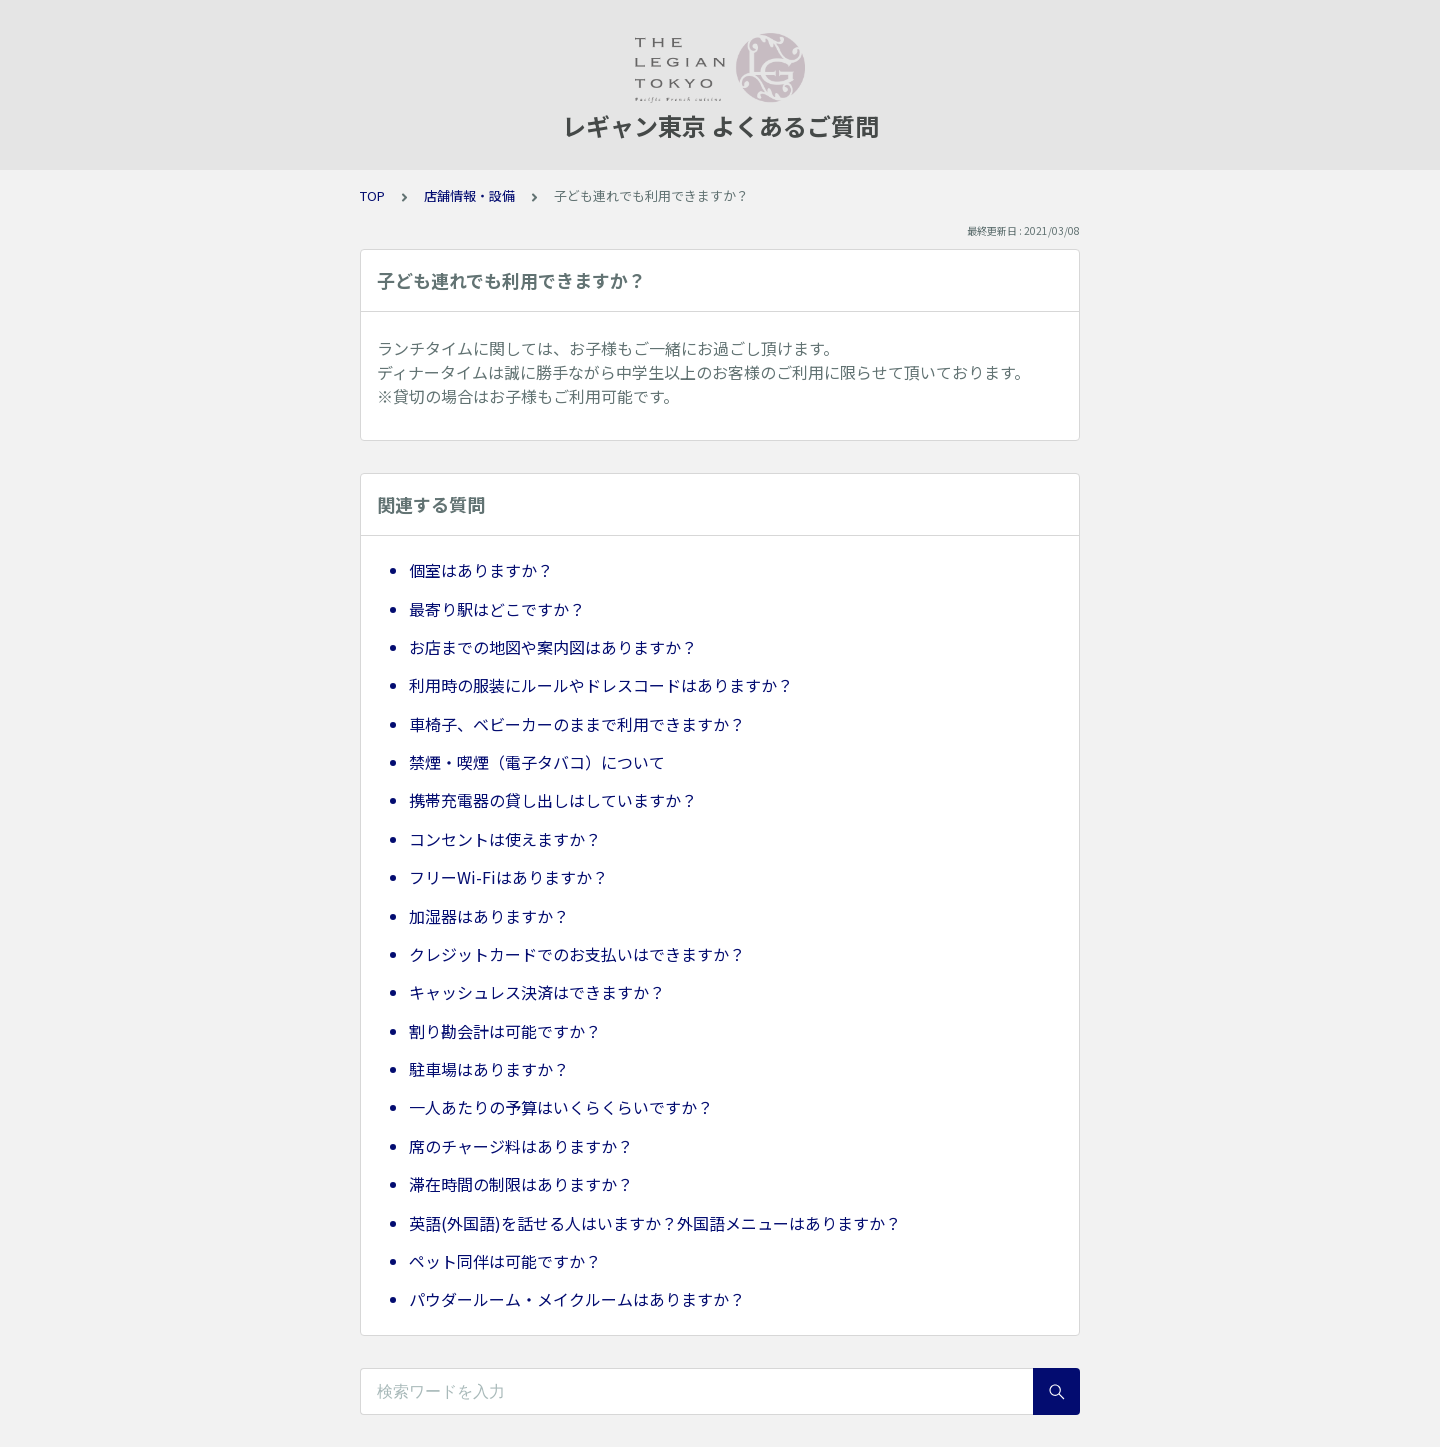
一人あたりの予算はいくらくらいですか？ (561, 1107)
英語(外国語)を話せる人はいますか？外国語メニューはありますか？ (655, 1223)
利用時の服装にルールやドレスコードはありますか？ (601, 685)
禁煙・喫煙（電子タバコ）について (537, 762)
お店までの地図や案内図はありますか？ (553, 647)
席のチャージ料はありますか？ (521, 1146)
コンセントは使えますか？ (505, 839)
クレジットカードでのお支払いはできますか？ (577, 954)
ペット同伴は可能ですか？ (505, 1261)
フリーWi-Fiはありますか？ (508, 877)
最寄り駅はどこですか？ (497, 609)
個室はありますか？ (481, 570)
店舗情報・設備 (469, 195)
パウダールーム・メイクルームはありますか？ (577, 1299)
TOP (372, 195)
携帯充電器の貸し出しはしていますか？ (553, 800)
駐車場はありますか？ (489, 1069)
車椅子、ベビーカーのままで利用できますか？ (577, 724)
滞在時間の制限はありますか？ (521, 1184)
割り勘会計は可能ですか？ (505, 1031)
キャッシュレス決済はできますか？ (537, 992)
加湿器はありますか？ (489, 916)
